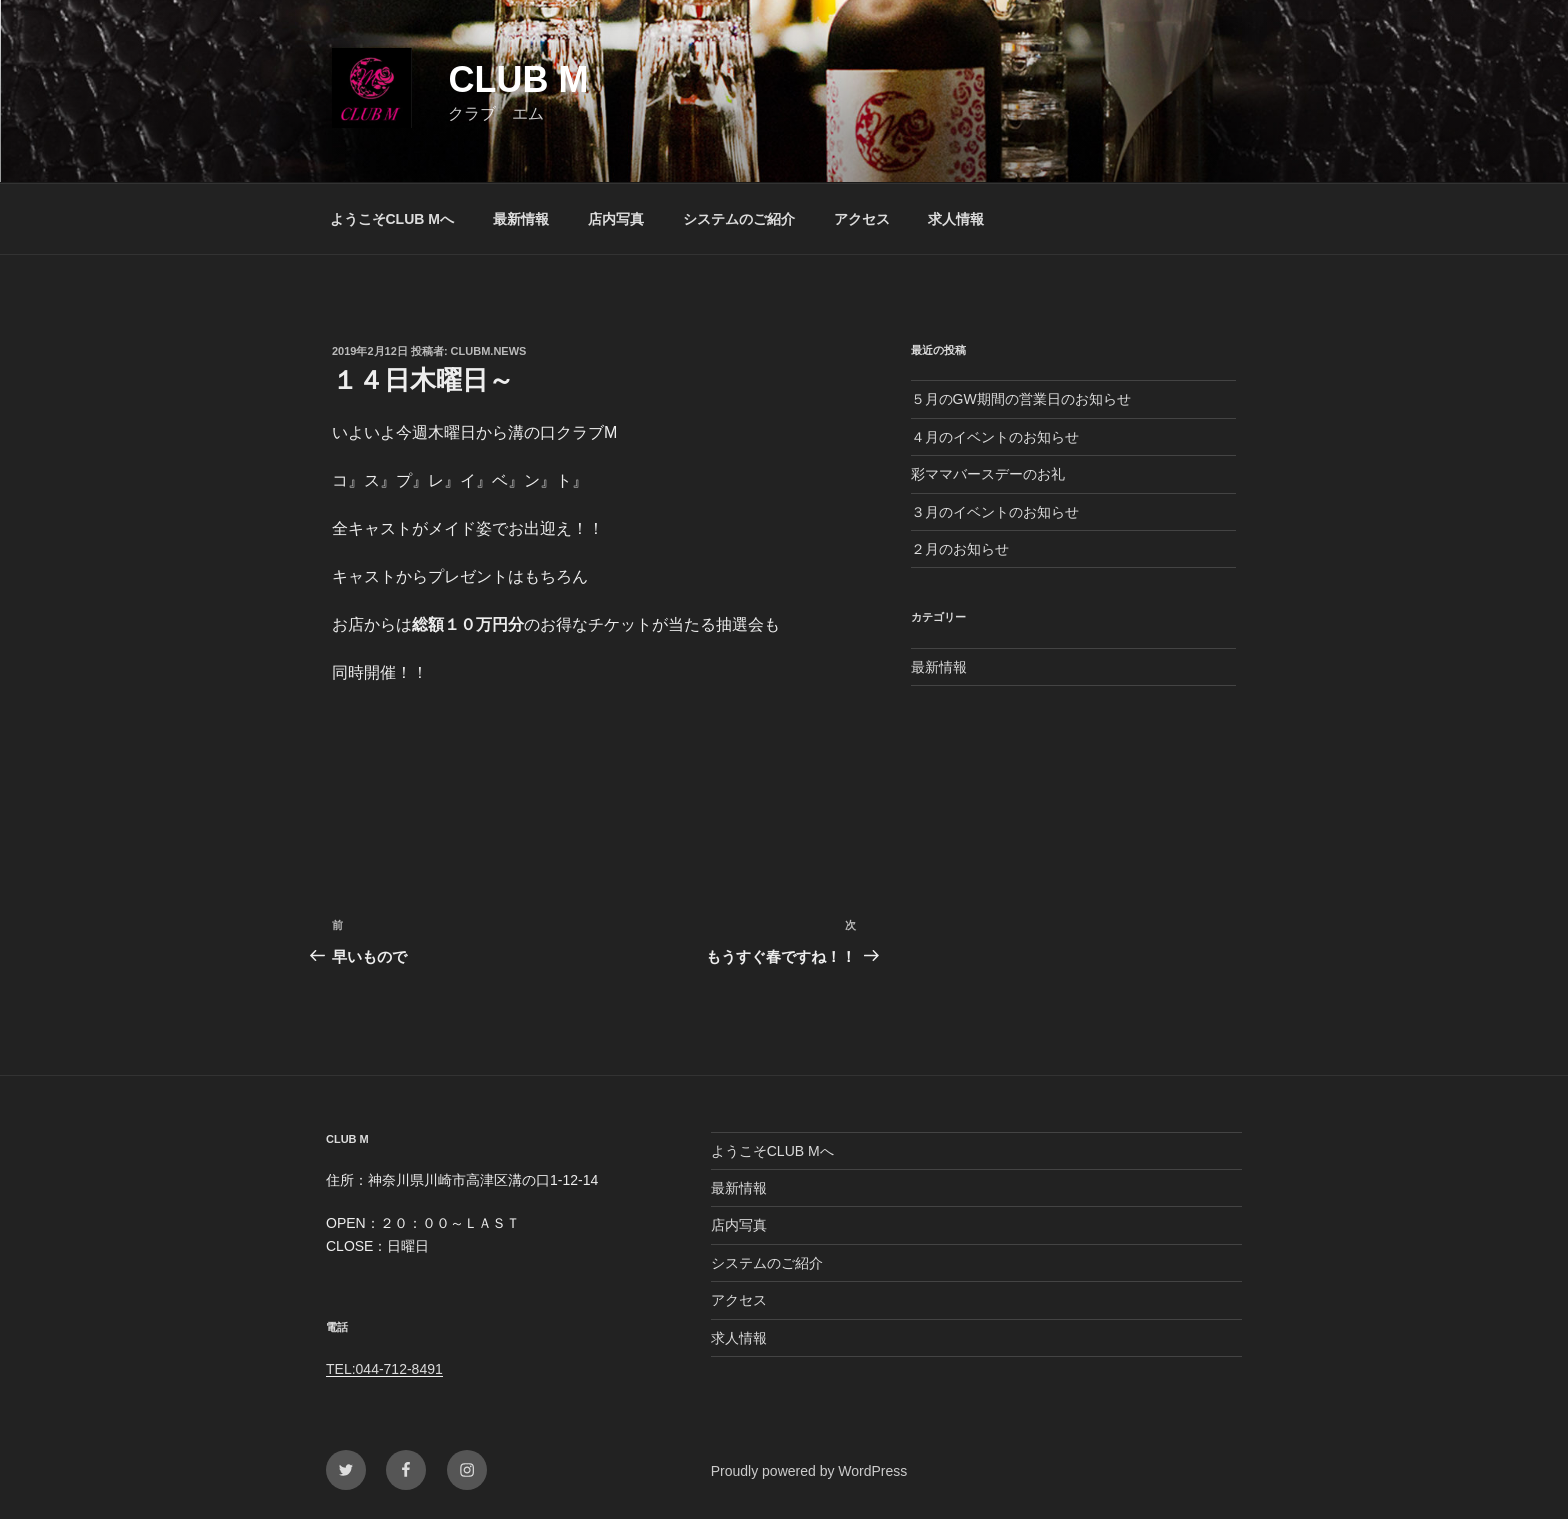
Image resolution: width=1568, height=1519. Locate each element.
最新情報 (521, 219)
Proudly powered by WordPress (809, 1471)
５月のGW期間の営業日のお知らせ (1021, 399)
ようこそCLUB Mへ (392, 219)
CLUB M (518, 79)
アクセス (862, 219)
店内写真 (616, 219)
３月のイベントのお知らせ (995, 512)
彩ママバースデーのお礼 (988, 474)
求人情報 (956, 219)
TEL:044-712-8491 (384, 1369)
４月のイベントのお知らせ (995, 437)
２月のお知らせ (960, 549)
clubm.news (489, 351)
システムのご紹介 (739, 219)
